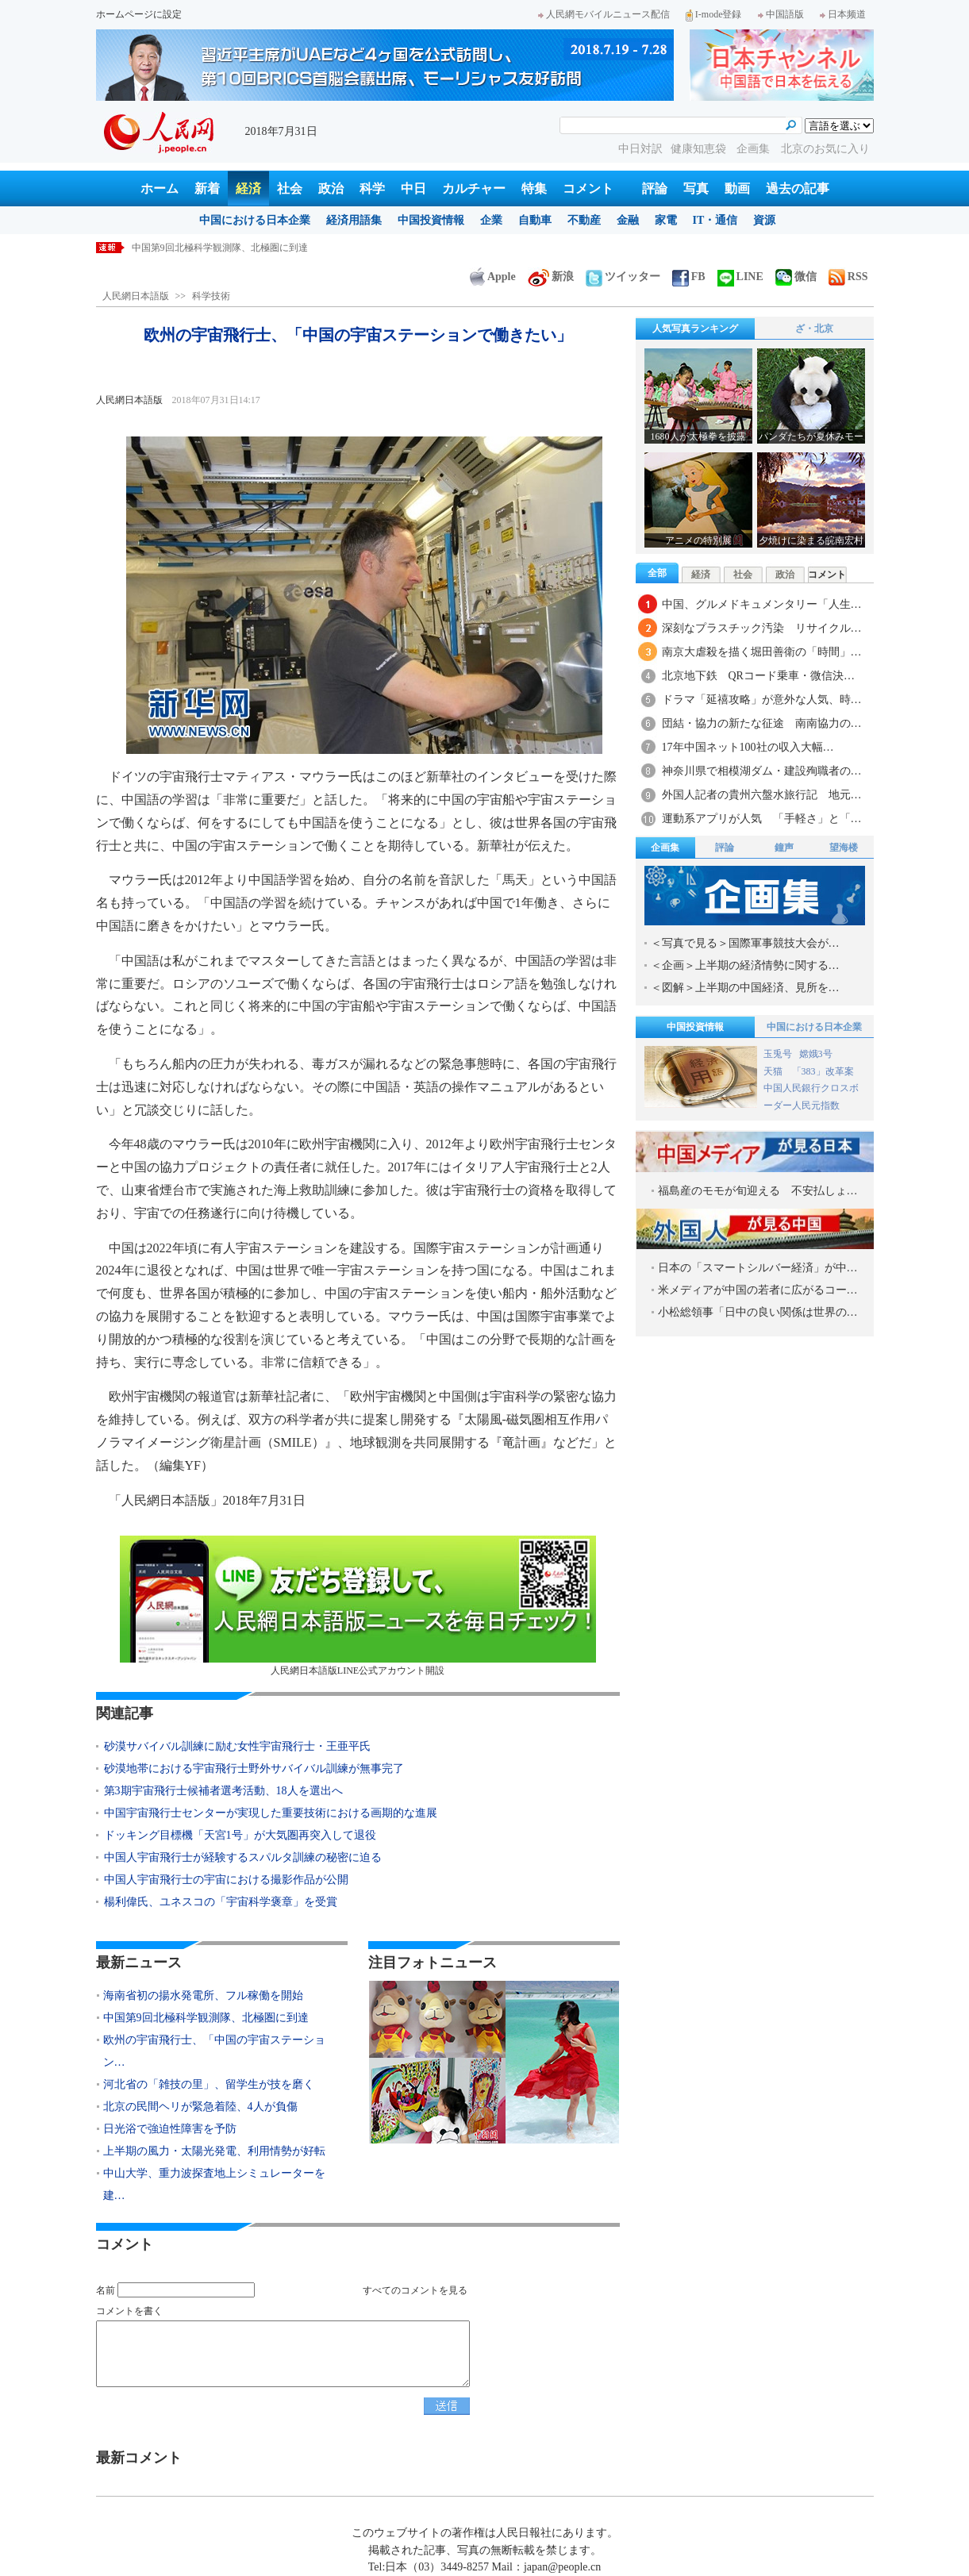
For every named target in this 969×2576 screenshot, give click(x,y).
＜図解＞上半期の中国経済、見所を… (745, 988)
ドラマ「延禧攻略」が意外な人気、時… (762, 700)
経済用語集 (354, 220)
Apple (493, 277)
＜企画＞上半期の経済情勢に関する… (745, 965)
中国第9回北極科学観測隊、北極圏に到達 (206, 2018)
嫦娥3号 (815, 1053)
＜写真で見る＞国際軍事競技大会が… (745, 943)
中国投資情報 (431, 220)
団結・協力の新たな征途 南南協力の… (762, 723)
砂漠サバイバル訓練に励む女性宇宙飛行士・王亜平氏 (237, 1746)
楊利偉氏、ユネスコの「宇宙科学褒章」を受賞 (220, 1902)
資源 (764, 220)
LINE (740, 277)
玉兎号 (777, 1053)
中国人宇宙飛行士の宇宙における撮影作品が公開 (226, 1880)
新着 (207, 188)
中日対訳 (640, 149)
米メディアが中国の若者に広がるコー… (758, 1290)
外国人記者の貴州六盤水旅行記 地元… (762, 795)
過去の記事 (797, 188)
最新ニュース (139, 1962)
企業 (491, 220)
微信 (796, 277)
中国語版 (781, 14)
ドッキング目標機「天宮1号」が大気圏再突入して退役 (240, 1835)
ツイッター (623, 277)
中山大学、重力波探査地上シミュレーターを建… (214, 2184)
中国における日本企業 (254, 220)
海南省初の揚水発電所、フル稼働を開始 (217, 247)
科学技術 (211, 296)
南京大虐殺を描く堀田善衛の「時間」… (762, 652)
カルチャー (474, 188)
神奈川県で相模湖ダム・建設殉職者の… (762, 771)
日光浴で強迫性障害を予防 (169, 2129)
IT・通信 (715, 220)
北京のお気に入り (825, 149)
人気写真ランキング (695, 328)
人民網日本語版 (135, 296)
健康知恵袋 (700, 149)
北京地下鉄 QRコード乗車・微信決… (758, 676)
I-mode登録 (714, 14)
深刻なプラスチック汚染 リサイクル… (762, 628)
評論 (654, 188)
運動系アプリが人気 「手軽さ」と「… (762, 819)
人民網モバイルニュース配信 (604, 14)
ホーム (159, 188)
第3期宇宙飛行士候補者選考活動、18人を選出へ (223, 1791)
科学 (372, 188)
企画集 (754, 149)
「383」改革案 (823, 1071)
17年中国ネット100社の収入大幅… (748, 747)
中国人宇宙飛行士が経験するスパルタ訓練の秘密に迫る (243, 1857)
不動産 (584, 220)
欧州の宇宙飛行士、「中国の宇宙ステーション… (214, 2051)
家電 (666, 220)
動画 (737, 188)
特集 (534, 188)
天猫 (774, 1071)
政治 (331, 188)
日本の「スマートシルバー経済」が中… (758, 1268)
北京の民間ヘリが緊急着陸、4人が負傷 (200, 2107)
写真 (696, 188)
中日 (413, 188)
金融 (628, 220)
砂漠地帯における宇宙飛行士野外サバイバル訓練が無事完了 (254, 1768)
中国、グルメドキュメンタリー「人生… (762, 604)
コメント (588, 188)
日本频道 (843, 14)
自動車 (535, 220)
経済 (248, 188)
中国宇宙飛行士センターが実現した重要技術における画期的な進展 (270, 1813)
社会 (289, 188)
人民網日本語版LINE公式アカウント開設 (358, 1606)
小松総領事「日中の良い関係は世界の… (758, 1312)
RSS (848, 277)
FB (689, 277)
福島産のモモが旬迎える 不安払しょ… (758, 1191)
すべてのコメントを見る (415, 2290)
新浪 (551, 277)
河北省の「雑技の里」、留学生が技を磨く (208, 2084)
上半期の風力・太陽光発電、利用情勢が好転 (214, 2151)
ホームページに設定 (139, 14)
